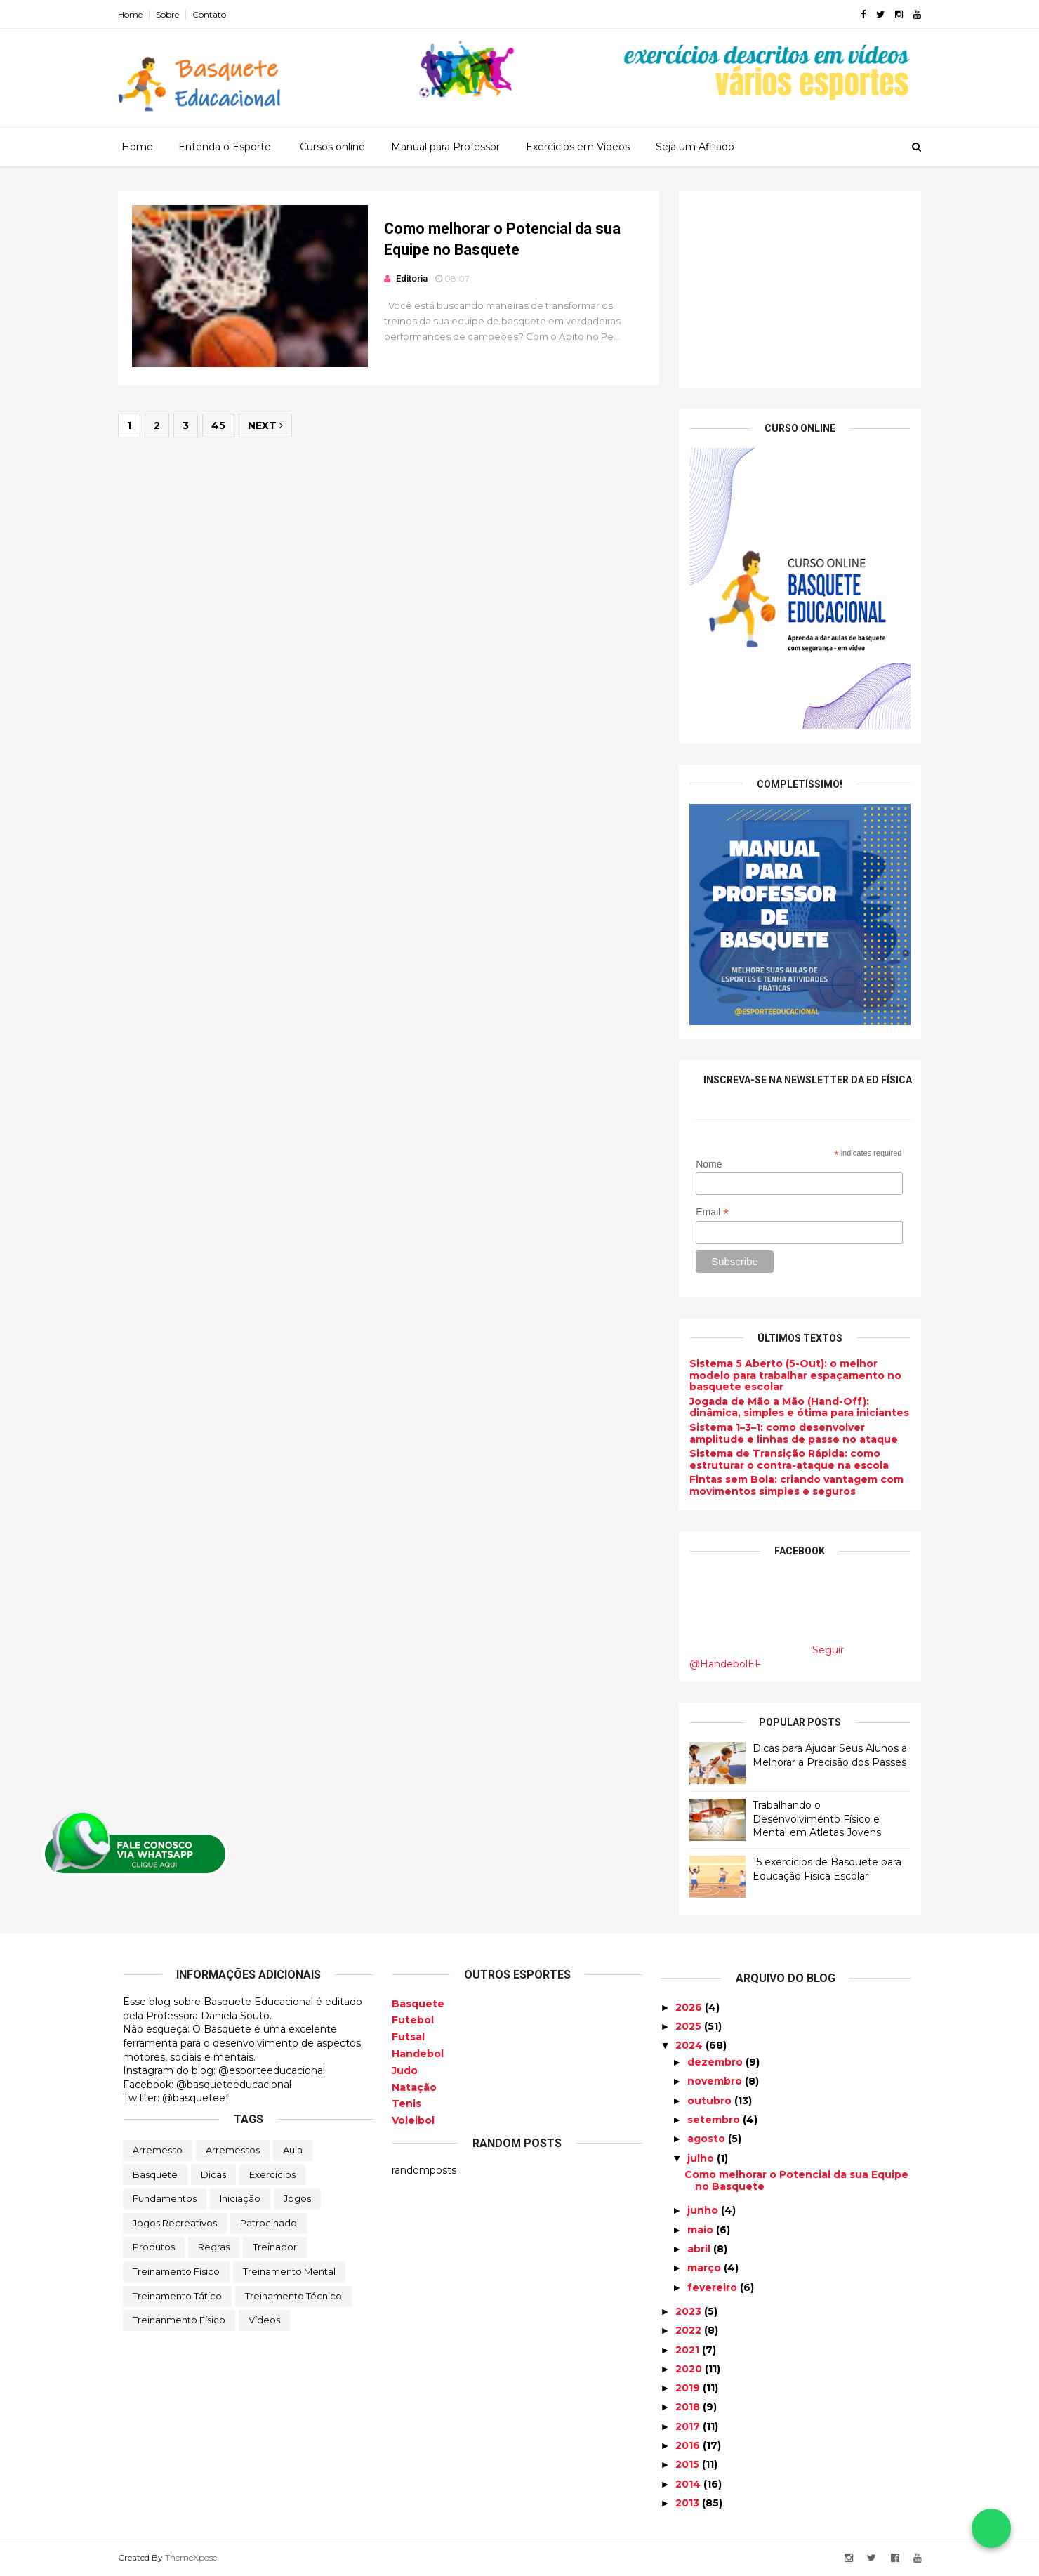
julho (702, 2157)
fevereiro (713, 2286)
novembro (716, 2081)
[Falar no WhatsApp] (991, 2528)
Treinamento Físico (176, 2271)
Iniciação (240, 2198)
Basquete (155, 2173)
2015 (688, 2464)
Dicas (213, 2173)
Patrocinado (268, 2222)
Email (707, 1211)
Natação (414, 2086)
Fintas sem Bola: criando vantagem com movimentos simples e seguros (791, 1485)
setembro (715, 2119)
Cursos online (332, 146)
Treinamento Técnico (293, 2295)
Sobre (172, 14)
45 (223, 427)
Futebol (413, 2020)
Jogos (297, 2198)
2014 (689, 2483)
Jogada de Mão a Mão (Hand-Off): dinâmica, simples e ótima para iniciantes (794, 1406)
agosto (707, 2138)
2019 (689, 2388)
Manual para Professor (445, 146)
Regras (214, 2246)
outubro (710, 2100)
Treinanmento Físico (179, 2319)
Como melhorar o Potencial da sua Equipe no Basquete (796, 2180)
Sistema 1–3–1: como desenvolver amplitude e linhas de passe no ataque (788, 1432)
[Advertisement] (795, 289)
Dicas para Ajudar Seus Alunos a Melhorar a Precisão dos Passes (825, 1755)
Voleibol (413, 2120)
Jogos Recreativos (175, 2222)
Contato (214, 14)
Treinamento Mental (289, 2271)
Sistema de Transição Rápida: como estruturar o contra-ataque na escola (784, 1459)
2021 (688, 2349)
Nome (704, 1164)
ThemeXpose (196, 2556)
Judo (405, 2070)
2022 (689, 2330)
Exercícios (272, 2173)
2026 (690, 2006)
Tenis (406, 2103)
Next (270, 427)
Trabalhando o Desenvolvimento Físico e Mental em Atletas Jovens (812, 1819)
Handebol (418, 2053)
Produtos (154, 2246)
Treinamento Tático (177, 2295)
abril (700, 2249)
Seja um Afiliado (695, 146)
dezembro (716, 2062)
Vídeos (264, 2319)
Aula (293, 2149)
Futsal (408, 2036)
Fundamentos (165, 2198)
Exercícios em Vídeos (578, 146)
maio (701, 2229)
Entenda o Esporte (224, 146)
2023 (689, 2311)
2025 (689, 2026)
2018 (689, 2406)
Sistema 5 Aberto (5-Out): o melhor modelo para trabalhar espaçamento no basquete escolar (790, 1375)
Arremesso (158, 2149)
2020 (690, 2369)
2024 (690, 2045)
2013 (688, 2503)
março (705, 2267)
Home (135, 14)
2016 (689, 2445)
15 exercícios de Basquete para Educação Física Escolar (822, 1869)
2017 (689, 2425)
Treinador (275, 2246)
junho (704, 2210)
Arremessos (233, 2149)
